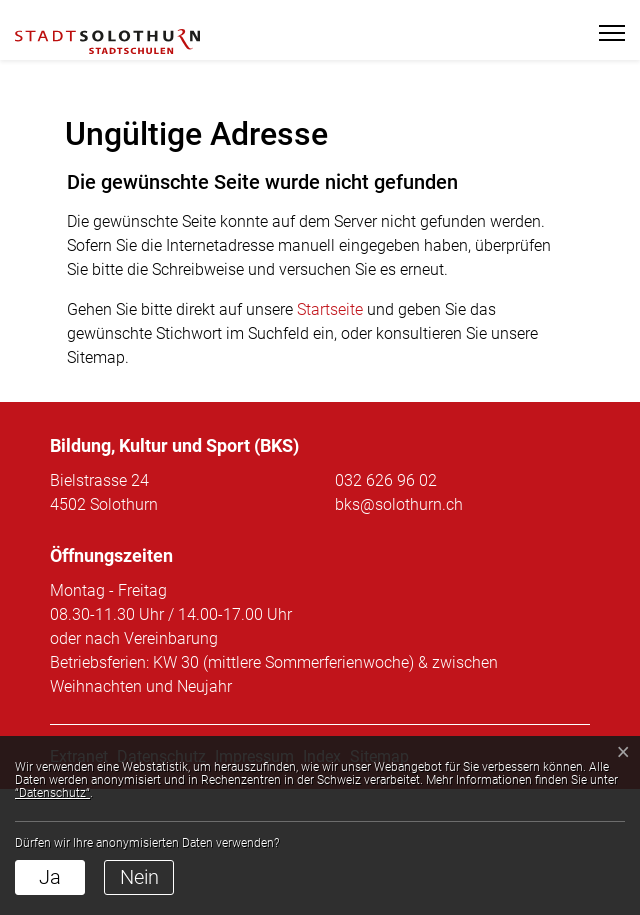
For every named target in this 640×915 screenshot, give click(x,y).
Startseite (330, 435)
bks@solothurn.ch (399, 630)
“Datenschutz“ (52, 793)
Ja (50, 877)
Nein (139, 877)
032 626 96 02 (386, 606)
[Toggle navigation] (603, 33)
